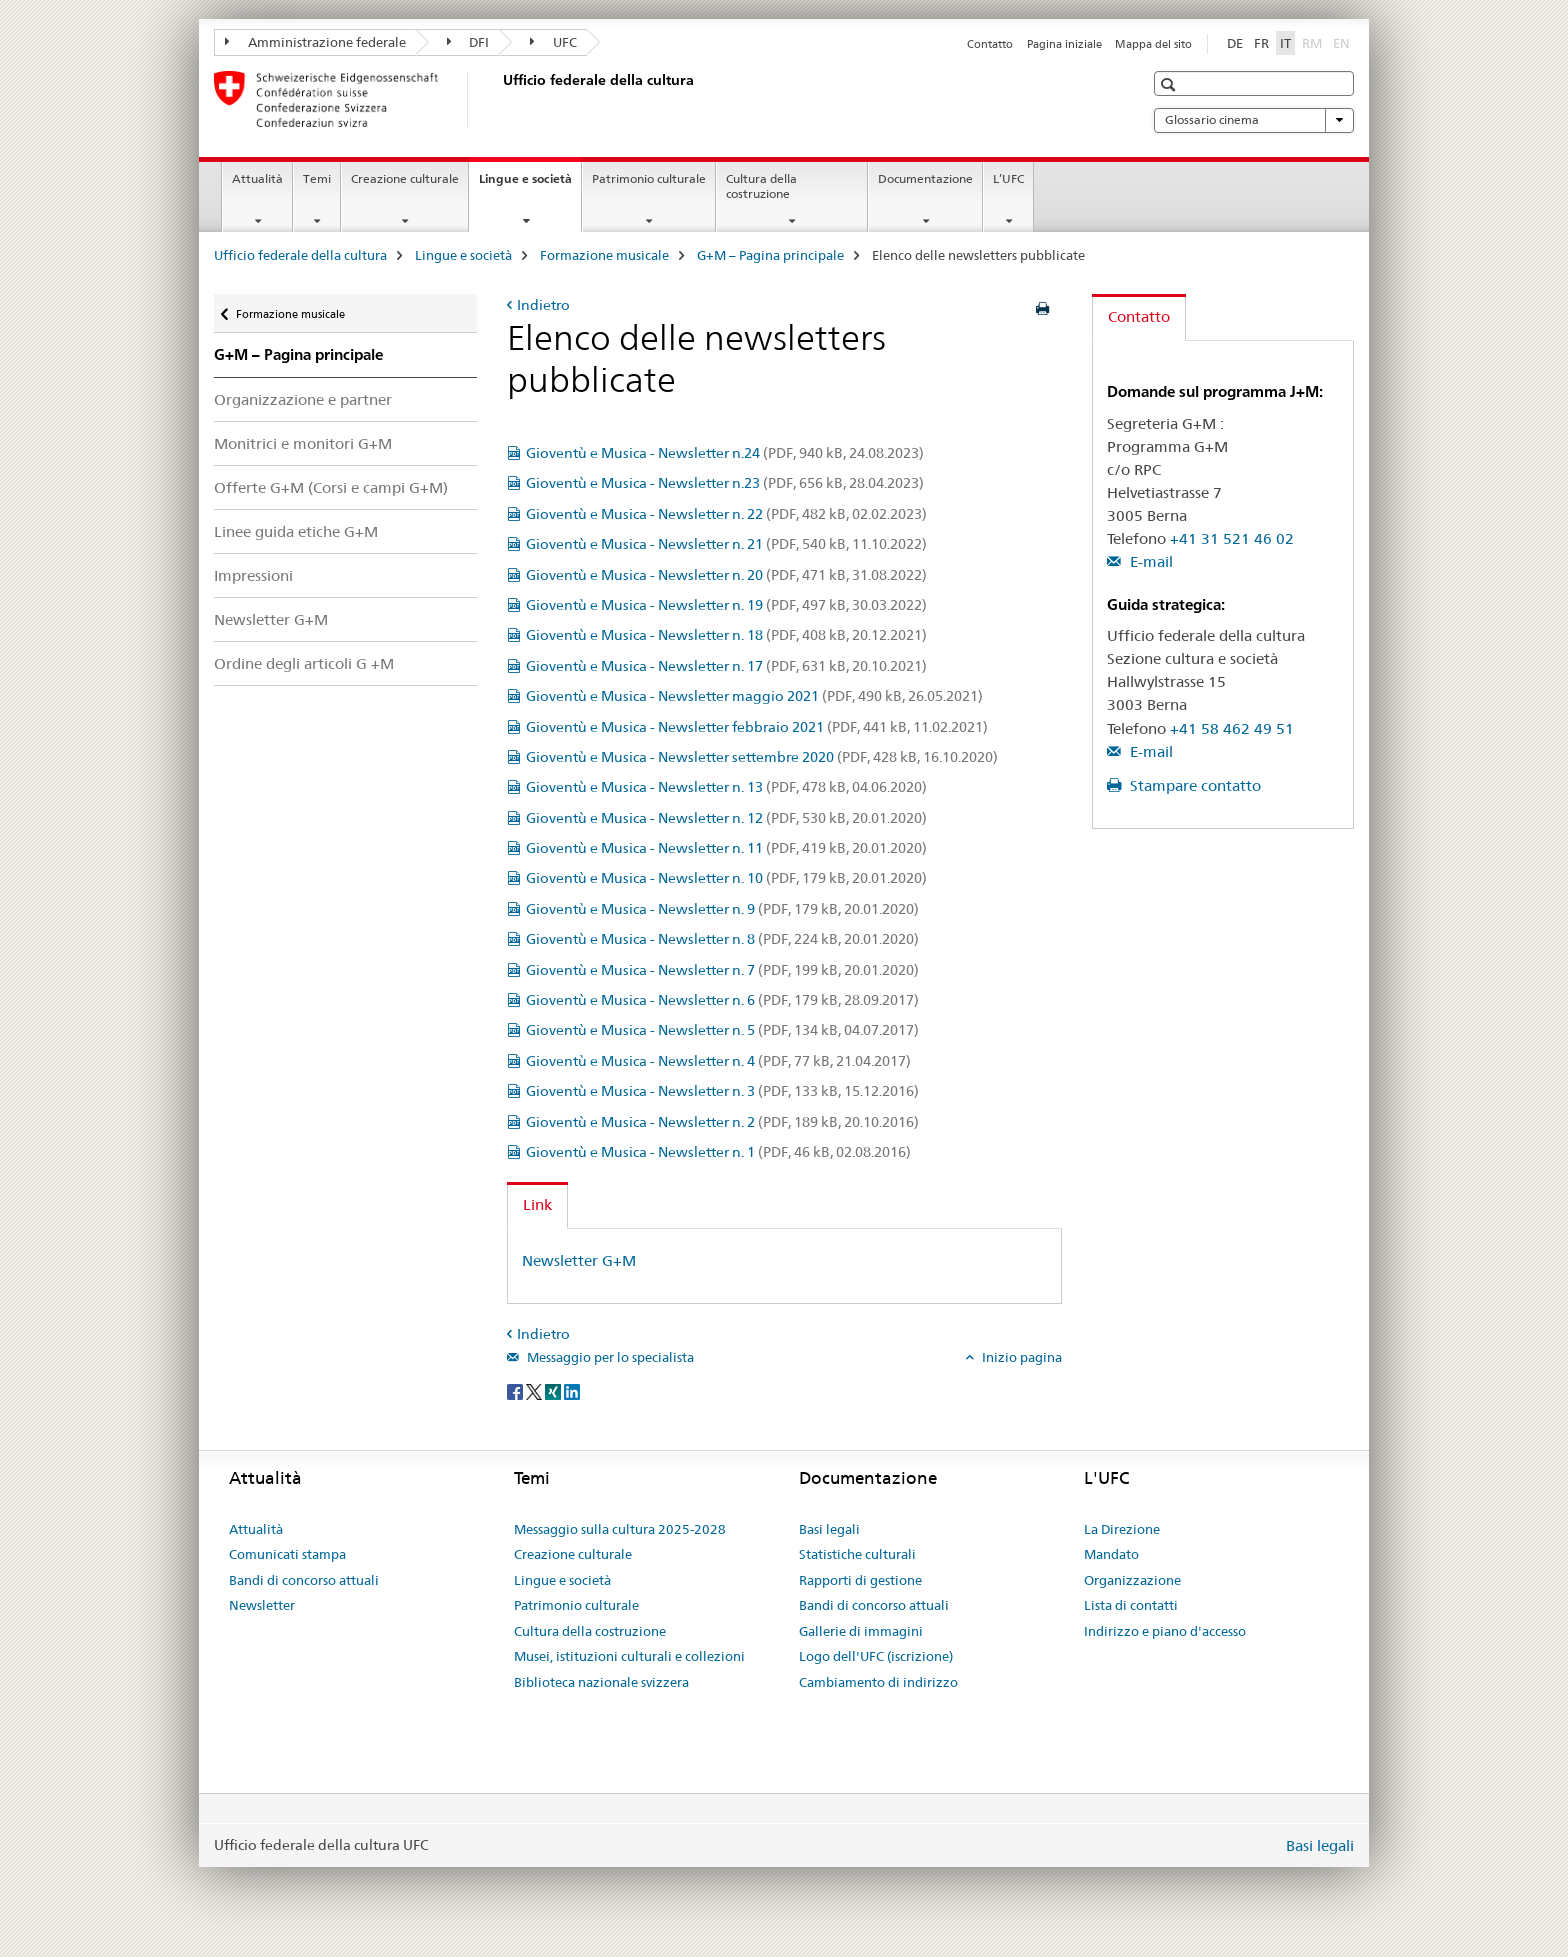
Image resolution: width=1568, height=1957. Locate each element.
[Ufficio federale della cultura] (499, 99)
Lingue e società (530, 185)
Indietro (543, 305)
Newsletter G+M (271, 619)
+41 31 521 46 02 (1232, 538)
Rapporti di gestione (860, 1580)
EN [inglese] (1343, 42)
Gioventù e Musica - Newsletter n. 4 (718, 1061)
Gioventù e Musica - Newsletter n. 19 (726, 605)
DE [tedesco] (1235, 43)
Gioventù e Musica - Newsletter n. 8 (722, 939)
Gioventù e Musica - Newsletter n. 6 (722, 1000)
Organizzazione (1132, 1580)
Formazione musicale (604, 255)
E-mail (1149, 561)
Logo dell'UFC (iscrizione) (876, 1656)
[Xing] (554, 1390)
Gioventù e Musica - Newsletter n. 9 (722, 909)
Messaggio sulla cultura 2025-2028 (620, 1529)
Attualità (257, 178)
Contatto (990, 44)
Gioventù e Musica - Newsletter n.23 (725, 483)
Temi (317, 178)
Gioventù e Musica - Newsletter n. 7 (722, 970)
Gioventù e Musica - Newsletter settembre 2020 (762, 757)
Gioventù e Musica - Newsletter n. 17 (726, 666)
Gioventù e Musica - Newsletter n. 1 (718, 1152)
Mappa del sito (1153, 44)
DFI (468, 42)
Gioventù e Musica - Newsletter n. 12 (726, 818)
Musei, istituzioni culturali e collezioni (629, 1656)
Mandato (1111, 1554)
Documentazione (925, 178)
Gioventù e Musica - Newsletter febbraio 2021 (757, 727)
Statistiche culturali (857, 1554)
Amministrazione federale (315, 42)
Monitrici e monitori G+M (303, 443)
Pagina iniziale (1064, 44)
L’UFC (1008, 178)
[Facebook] (516, 1390)
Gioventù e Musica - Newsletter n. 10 (726, 878)
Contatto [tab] (1139, 316)
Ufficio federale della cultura (300, 255)
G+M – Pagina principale (770, 255)
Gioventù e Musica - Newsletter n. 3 (722, 1091)
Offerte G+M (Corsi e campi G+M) (331, 487)
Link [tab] (537, 1204)
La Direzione (1122, 1529)
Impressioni (253, 575)
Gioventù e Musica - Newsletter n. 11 (726, 848)
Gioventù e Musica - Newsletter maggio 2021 (754, 696)
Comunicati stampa (287, 1554)
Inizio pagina (1020, 1357)
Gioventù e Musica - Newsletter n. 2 (722, 1122)
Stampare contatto (1193, 785)
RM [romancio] (1314, 42)
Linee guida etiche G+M (296, 531)
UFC (553, 42)
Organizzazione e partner (303, 399)
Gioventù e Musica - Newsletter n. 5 (722, 1030)
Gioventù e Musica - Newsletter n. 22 (726, 514)
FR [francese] (1261, 43)
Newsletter (262, 1605)
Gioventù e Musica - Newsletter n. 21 (726, 544)
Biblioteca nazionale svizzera (601, 1682)
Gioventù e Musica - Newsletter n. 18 (726, 635)
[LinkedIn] (572, 1390)
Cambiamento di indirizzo (878, 1682)
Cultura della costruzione (761, 186)
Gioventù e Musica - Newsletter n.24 (725, 453)
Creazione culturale (405, 178)
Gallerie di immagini (861, 1631)
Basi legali (829, 1529)
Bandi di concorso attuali (304, 1580)
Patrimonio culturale (649, 178)
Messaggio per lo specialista (609, 1357)
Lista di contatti (1131, 1605)
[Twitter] (535, 1390)
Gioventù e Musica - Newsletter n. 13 (726, 787)
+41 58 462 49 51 (1232, 728)
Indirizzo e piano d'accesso (1165, 1631)
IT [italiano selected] (1285, 43)
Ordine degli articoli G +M (304, 663)
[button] (1170, 84)
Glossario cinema (1254, 120)
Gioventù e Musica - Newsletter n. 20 (726, 575)
